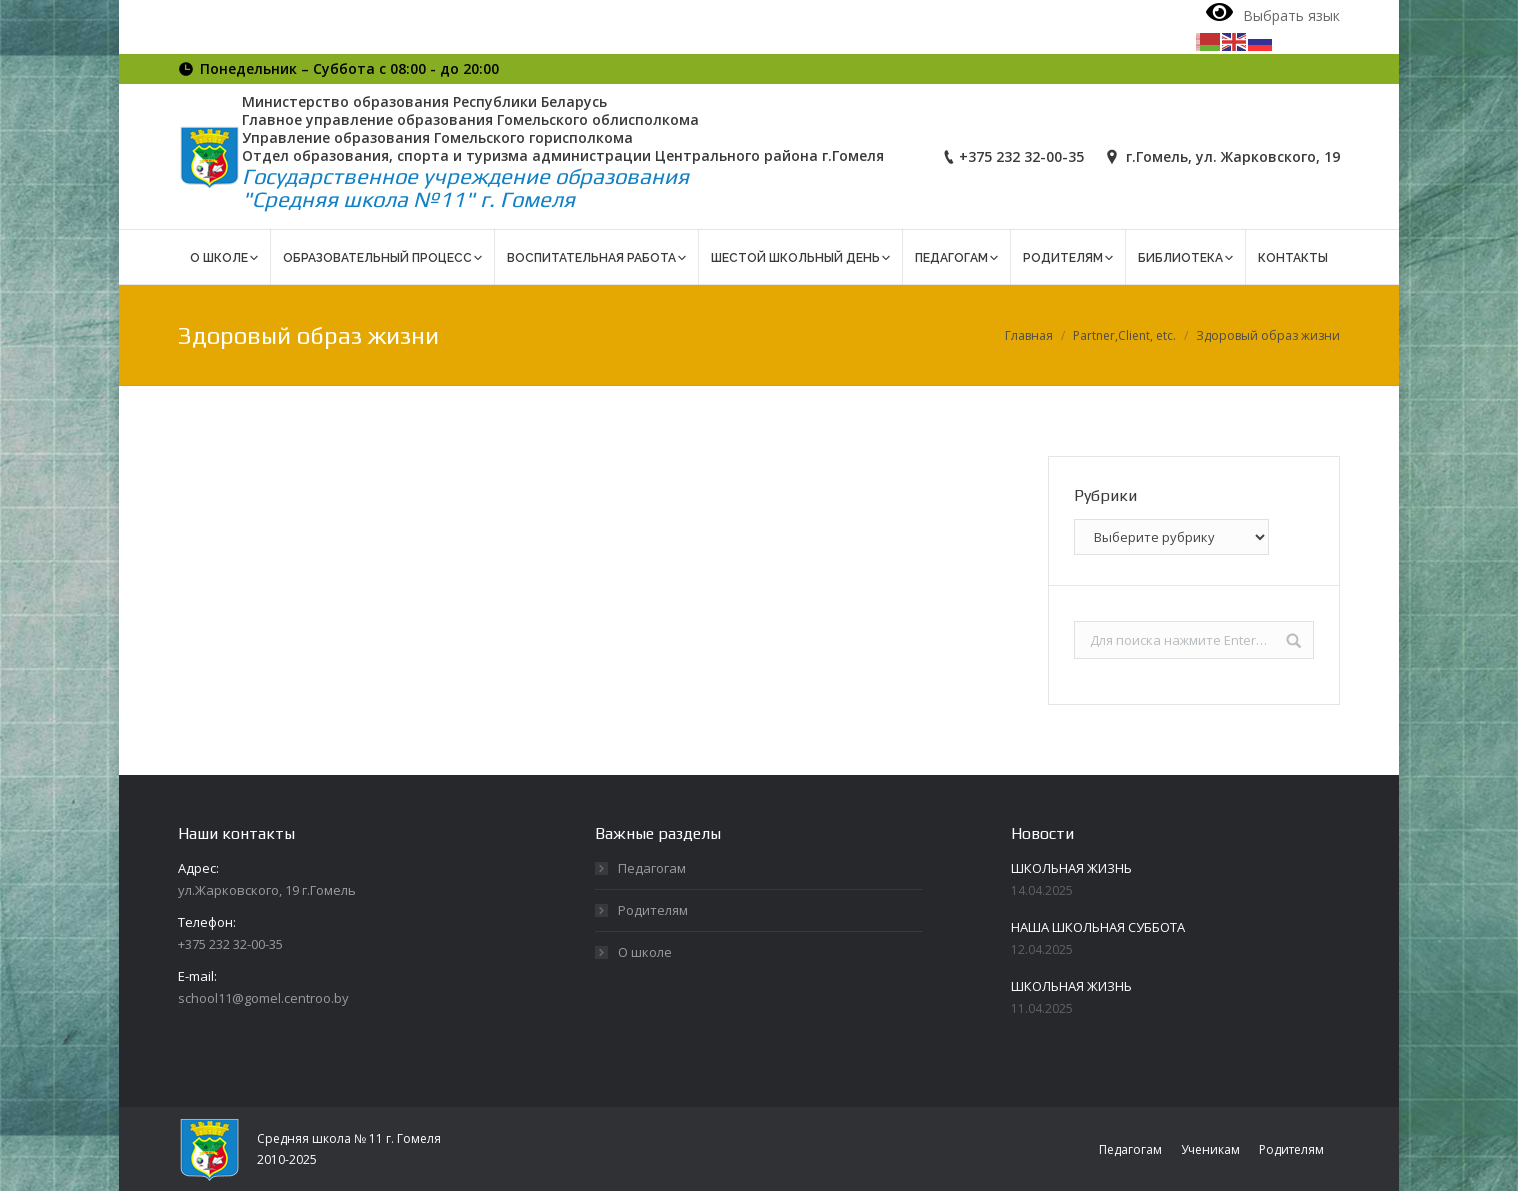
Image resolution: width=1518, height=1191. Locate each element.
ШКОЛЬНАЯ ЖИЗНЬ (1071, 868)
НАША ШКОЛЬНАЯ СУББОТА (1098, 927)
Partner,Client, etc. (1124, 335)
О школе (645, 952)
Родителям (653, 910)
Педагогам (652, 868)
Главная (1029, 335)
